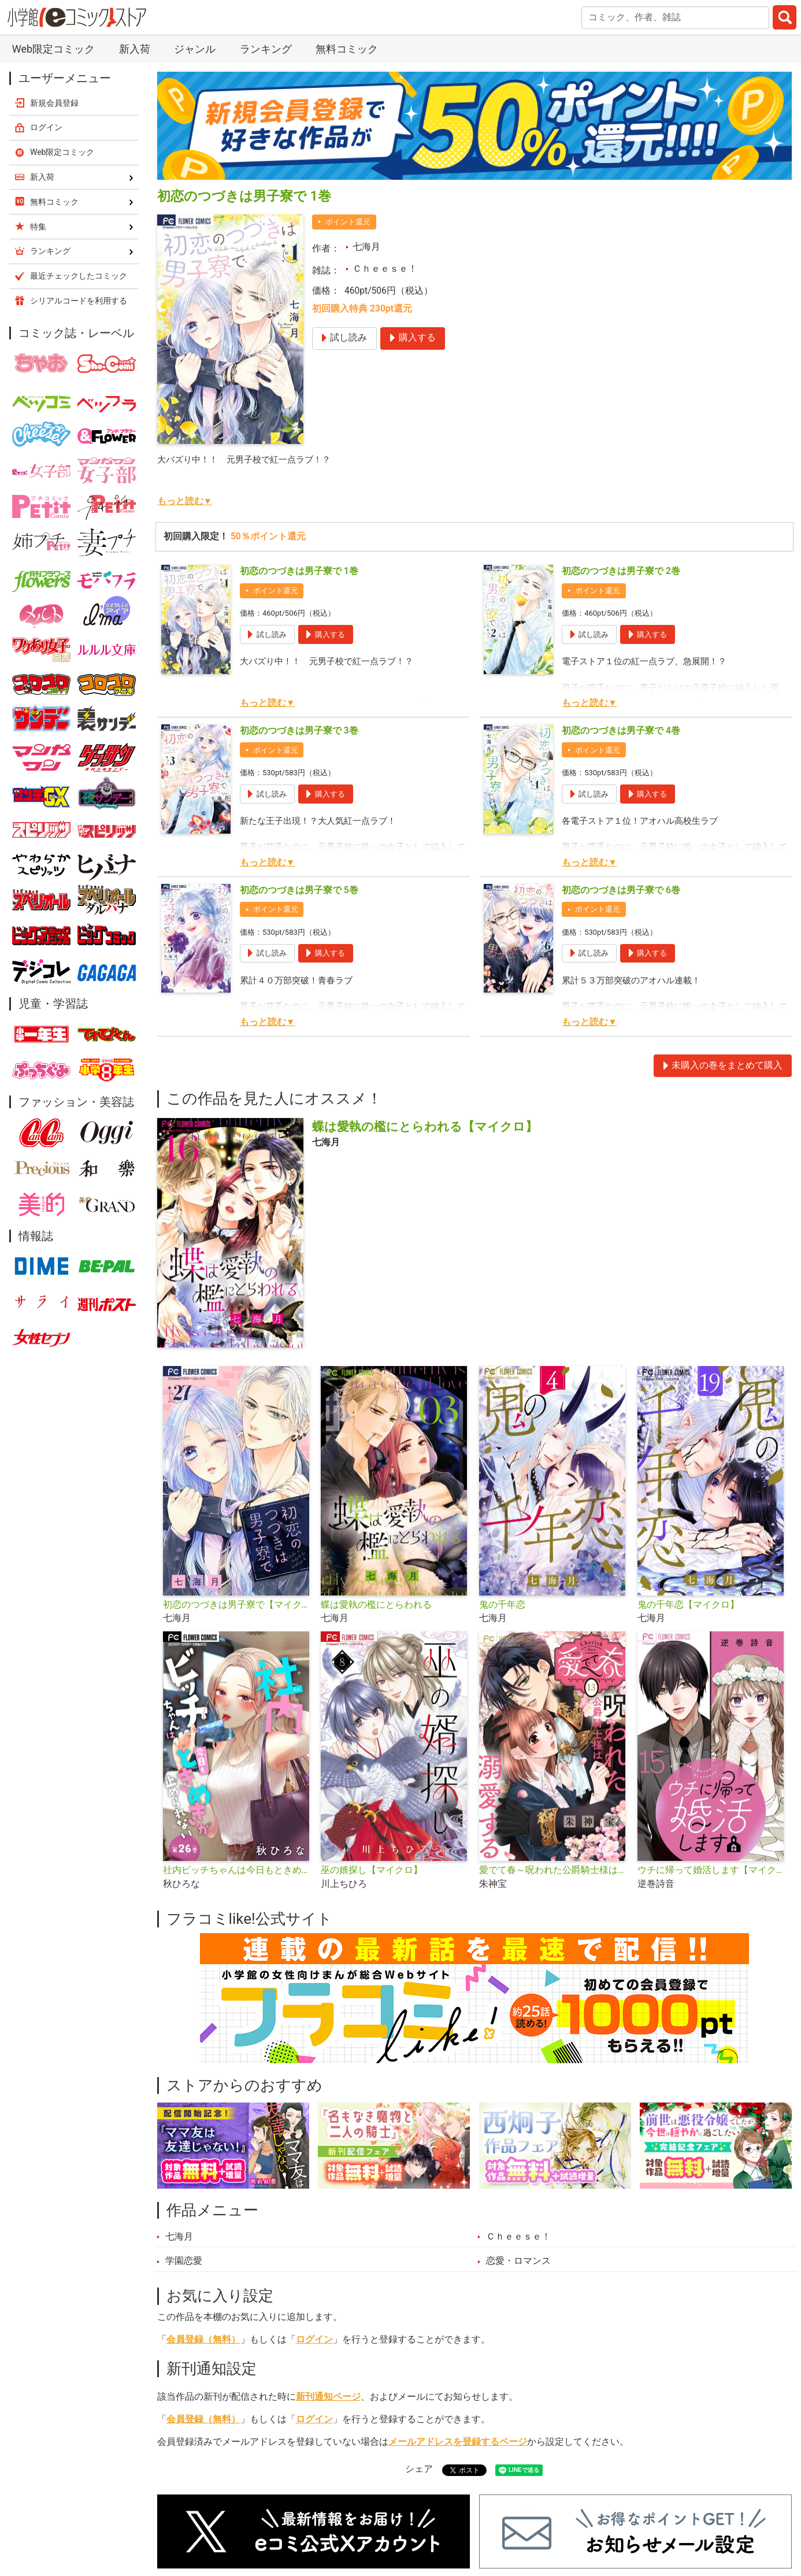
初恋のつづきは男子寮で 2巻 (621, 571)
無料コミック (347, 49)
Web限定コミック (53, 49)
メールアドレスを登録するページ (457, 2442)
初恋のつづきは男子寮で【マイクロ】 (237, 1605)
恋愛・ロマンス (518, 2261)
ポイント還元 (347, 221)
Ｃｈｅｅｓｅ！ (385, 269)
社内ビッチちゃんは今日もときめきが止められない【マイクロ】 (237, 1870)
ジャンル (195, 49)
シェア (419, 2469)
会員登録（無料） (203, 2339)
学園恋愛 (183, 2261)
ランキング (266, 49)
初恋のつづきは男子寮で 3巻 (299, 731)
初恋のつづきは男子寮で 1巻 (299, 571)
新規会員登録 (54, 103)
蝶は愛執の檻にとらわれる (376, 1605)
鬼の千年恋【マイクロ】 (688, 1605)
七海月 (366, 247)
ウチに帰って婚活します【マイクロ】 (712, 1870)
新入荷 (134, 49)
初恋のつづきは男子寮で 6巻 (621, 890)
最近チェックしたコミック (78, 275)
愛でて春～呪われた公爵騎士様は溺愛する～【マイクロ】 (553, 1870)
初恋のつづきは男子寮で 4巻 (621, 731)
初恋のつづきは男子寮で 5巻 (299, 890)
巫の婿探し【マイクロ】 (371, 1870)
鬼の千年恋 (502, 1605)
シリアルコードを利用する (78, 300)
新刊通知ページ (328, 2397)
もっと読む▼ (184, 501)
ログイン (314, 2339)
